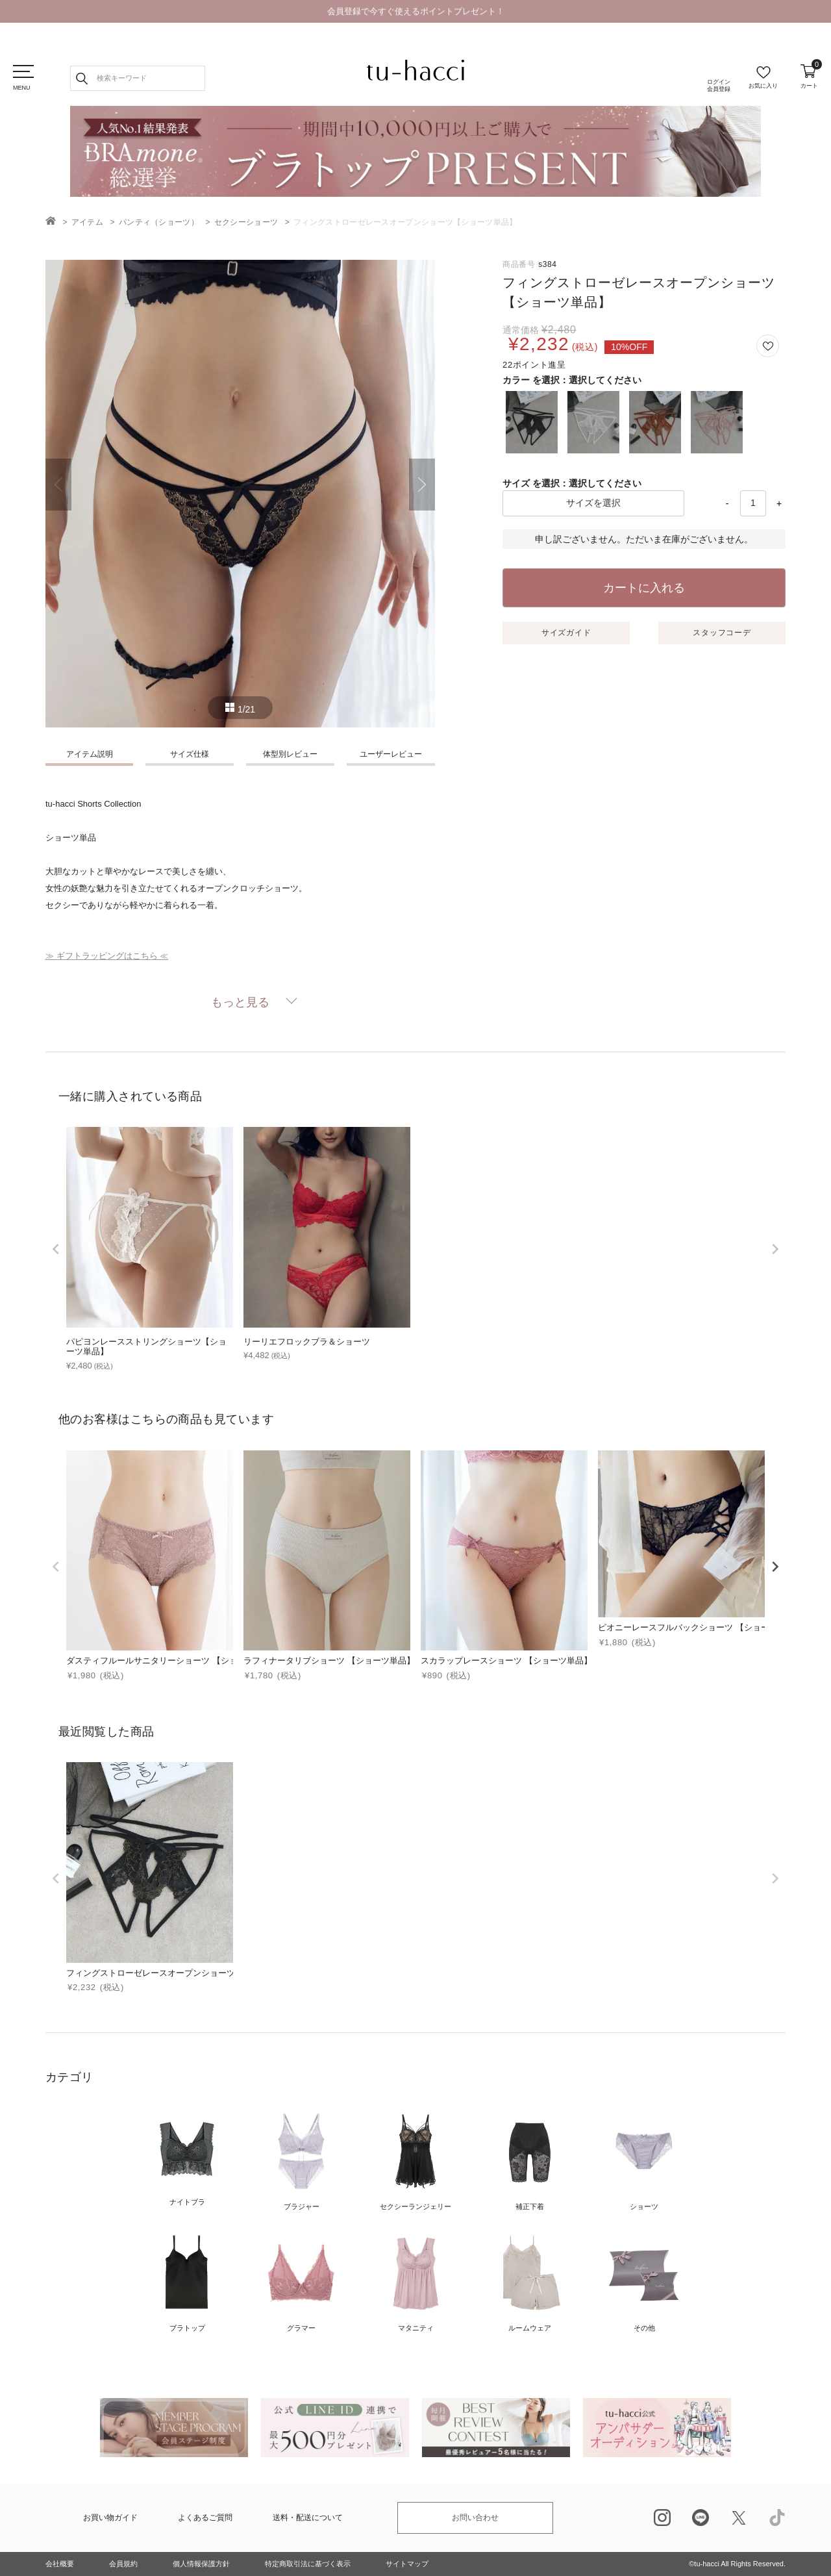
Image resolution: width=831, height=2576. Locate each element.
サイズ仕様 (189, 754)
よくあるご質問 (205, 2517)
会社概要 (59, 2564)
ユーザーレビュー (391, 754)
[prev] (55, 1249)
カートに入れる (644, 587)
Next (422, 485)
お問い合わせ (475, 2517)
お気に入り (763, 85)
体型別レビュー (290, 754)
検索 (82, 78)
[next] (775, 1249)
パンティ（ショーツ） (159, 222)
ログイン (718, 86)
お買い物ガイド (110, 2517)
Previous (58, 485)
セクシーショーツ (246, 222)
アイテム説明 (89, 754)
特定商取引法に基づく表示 (308, 2564)
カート (809, 76)
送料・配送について (308, 2517)
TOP (50, 220)
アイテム (87, 222)
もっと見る (240, 1002)
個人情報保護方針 (201, 2564)
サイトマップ (407, 2564)
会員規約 (123, 2564)
